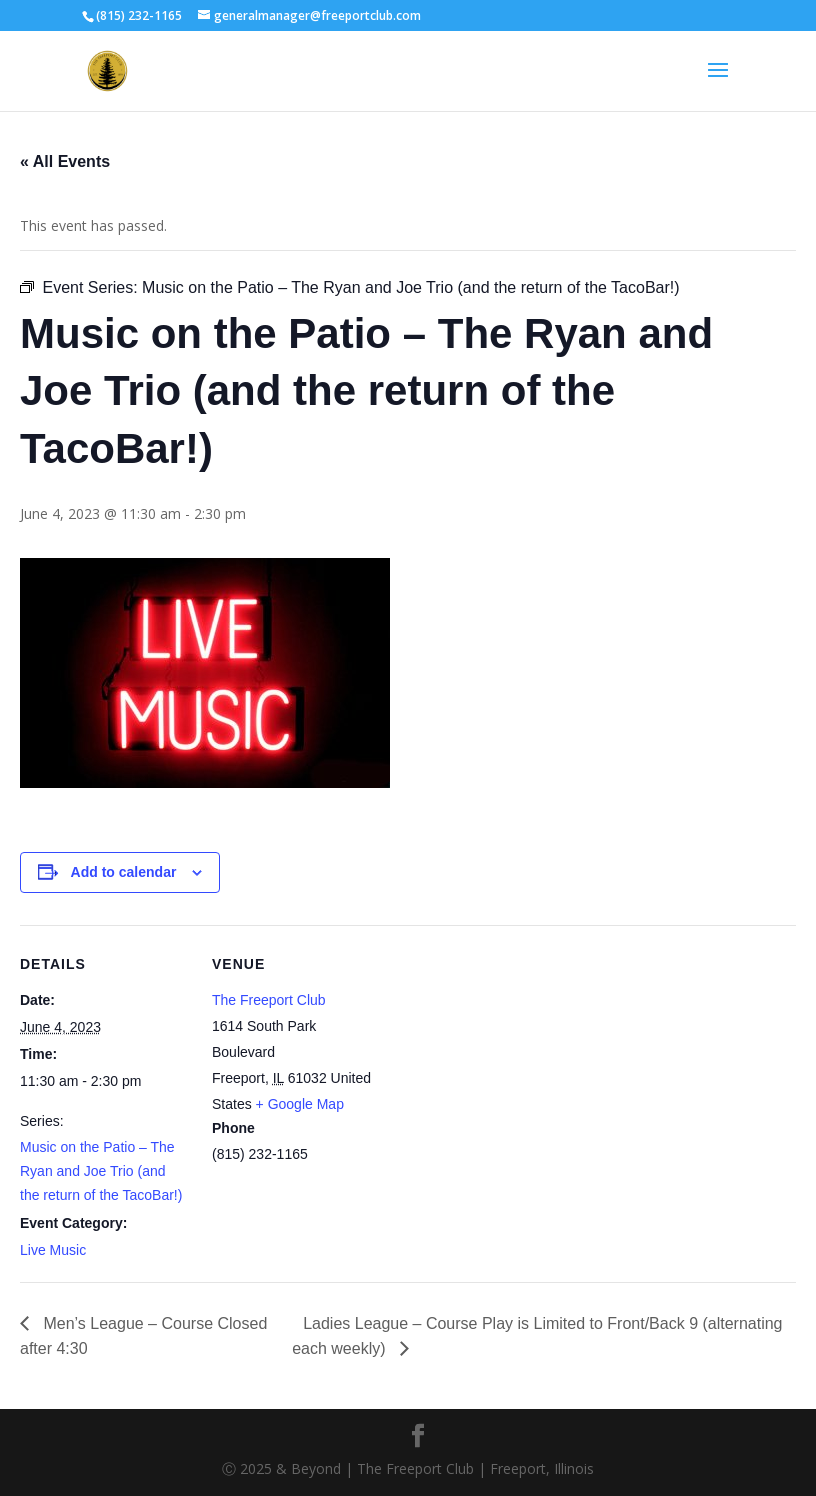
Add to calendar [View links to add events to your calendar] (124, 872)
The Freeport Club (269, 1000)
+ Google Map (300, 1104)
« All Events (65, 161)
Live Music (53, 1250)
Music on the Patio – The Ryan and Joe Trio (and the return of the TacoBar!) (101, 1171)
